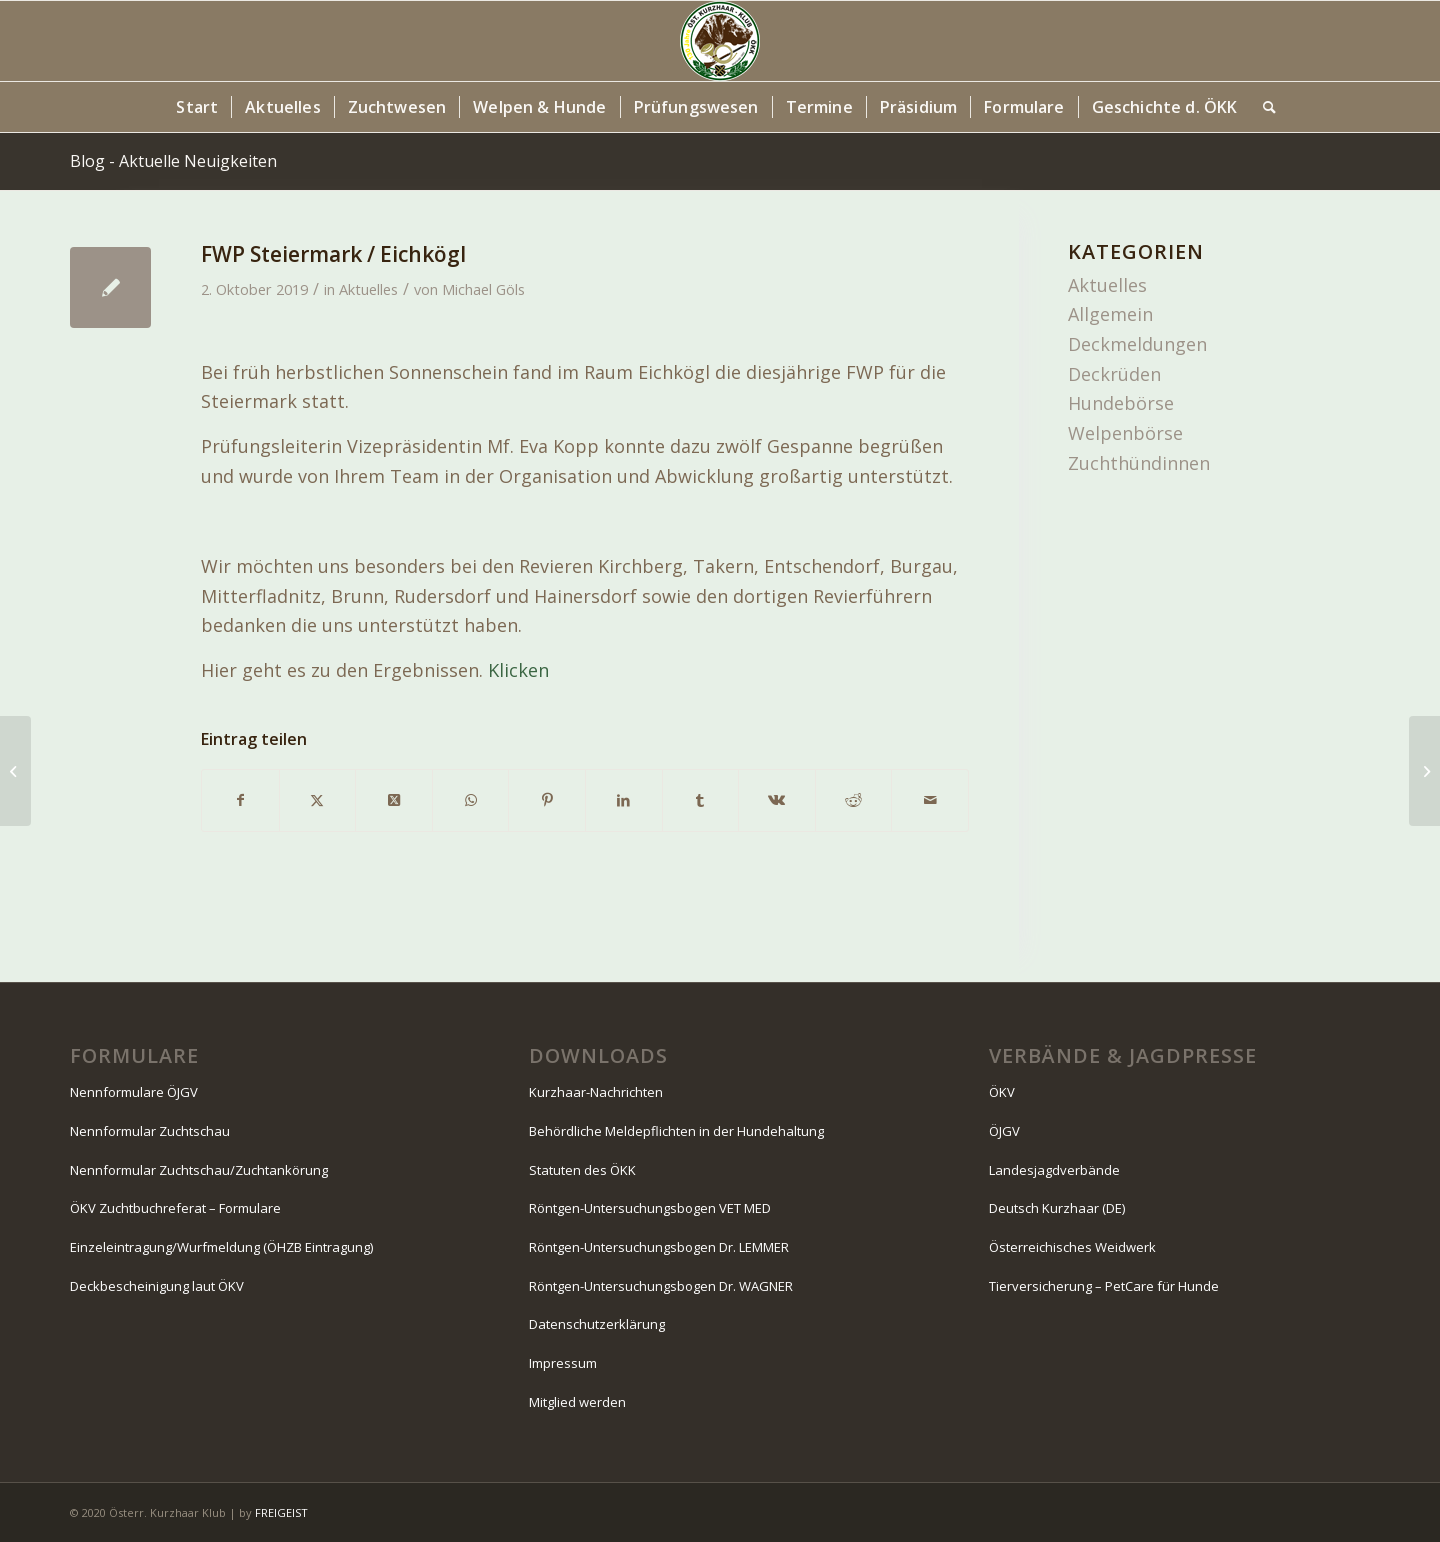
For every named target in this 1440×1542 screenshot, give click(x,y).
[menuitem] (197, 107)
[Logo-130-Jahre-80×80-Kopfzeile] (720, 41)
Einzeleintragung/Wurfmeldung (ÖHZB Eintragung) (221, 1247)
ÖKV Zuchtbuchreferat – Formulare (175, 1208)
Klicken (518, 670)
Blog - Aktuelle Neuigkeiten (173, 161)
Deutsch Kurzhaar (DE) (1057, 1208)
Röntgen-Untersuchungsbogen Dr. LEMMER (659, 1247)
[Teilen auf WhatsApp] (471, 800)
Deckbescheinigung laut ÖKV (157, 1286)
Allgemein (1110, 314)
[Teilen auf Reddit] (854, 800)
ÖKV (1002, 1092)
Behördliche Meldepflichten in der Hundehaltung (676, 1131)
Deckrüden (1114, 374)
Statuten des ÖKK (582, 1170)
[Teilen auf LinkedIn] (624, 800)
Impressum (563, 1363)
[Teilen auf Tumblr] (701, 800)
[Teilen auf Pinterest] (547, 800)
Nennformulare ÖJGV (134, 1092)
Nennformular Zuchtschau (150, 1131)
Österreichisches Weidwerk (1072, 1247)
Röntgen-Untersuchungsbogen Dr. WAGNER (661, 1286)
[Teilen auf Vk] (777, 800)
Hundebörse (1121, 403)
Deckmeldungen (1137, 344)
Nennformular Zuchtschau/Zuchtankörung (199, 1170)
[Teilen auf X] (318, 800)
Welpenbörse (1125, 433)
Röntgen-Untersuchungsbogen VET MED (650, 1208)
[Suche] (1263, 107)
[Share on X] (394, 800)
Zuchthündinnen (1139, 463)
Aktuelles (368, 289)
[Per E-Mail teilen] (930, 800)
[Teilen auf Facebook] (240, 800)
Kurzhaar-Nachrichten (596, 1092)
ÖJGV (1004, 1131)
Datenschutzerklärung (597, 1324)
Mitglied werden (577, 1402)
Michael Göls (483, 289)
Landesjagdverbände (1054, 1170)
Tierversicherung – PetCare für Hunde (1104, 1286)
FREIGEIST (281, 1512)
